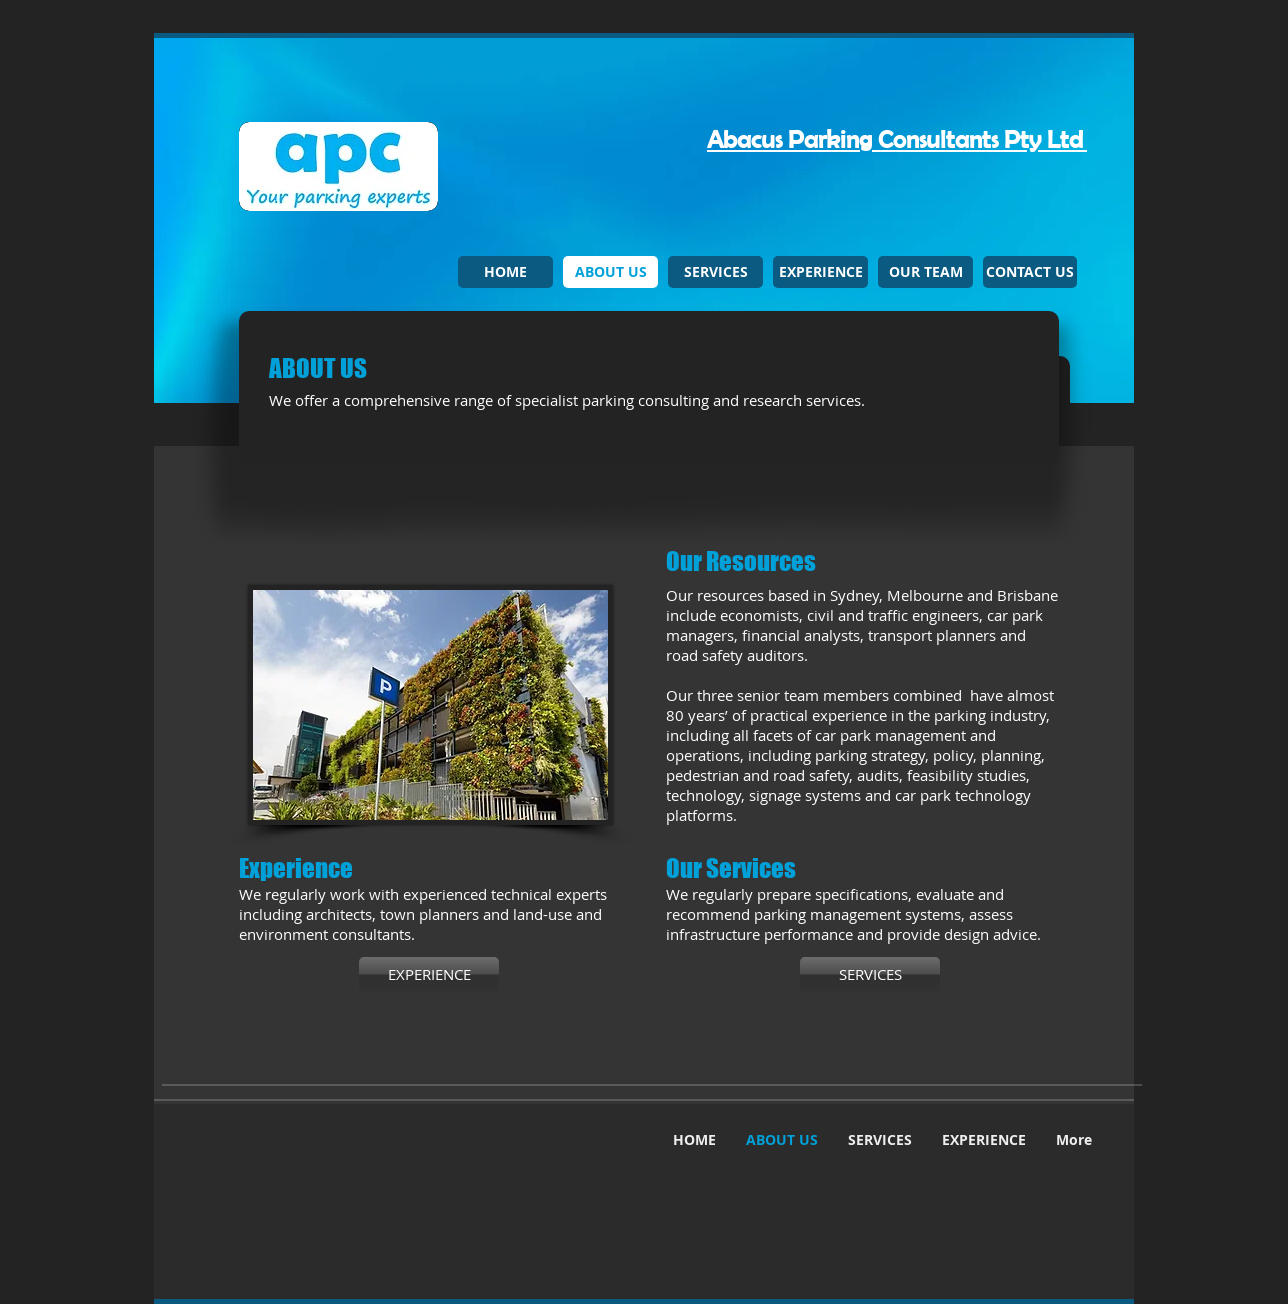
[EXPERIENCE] (429, 974)
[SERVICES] (870, 974)
